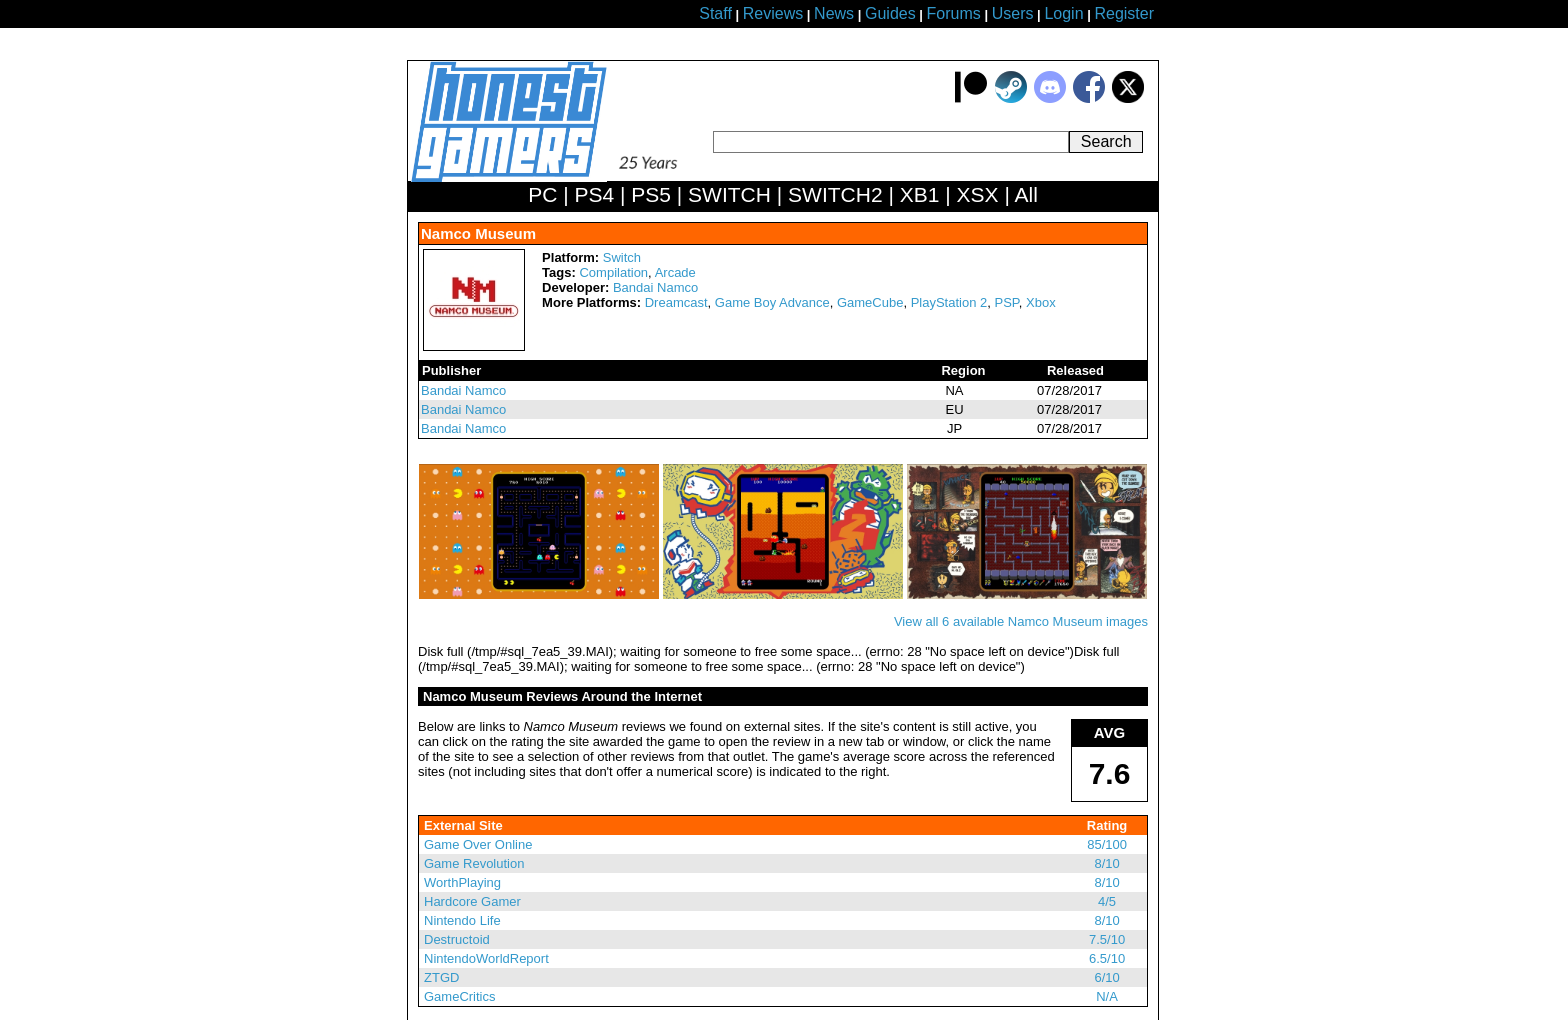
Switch (622, 257)
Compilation (613, 272)
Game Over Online (478, 844)
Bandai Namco (655, 287)
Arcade (675, 272)
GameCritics (460, 996)
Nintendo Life (462, 920)
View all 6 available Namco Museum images (1021, 621)
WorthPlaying (462, 882)
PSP (1007, 302)
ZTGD (441, 977)
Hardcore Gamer (472, 901)
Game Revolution (474, 863)
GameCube (870, 302)
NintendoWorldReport (486, 958)
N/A (1107, 996)
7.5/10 (1107, 939)
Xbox (1041, 302)
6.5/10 (1107, 958)
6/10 (1106, 977)
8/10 (1106, 863)
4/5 (1107, 901)
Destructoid (457, 939)
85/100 (1107, 844)
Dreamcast (676, 302)
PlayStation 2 (949, 302)
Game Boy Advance (772, 302)
